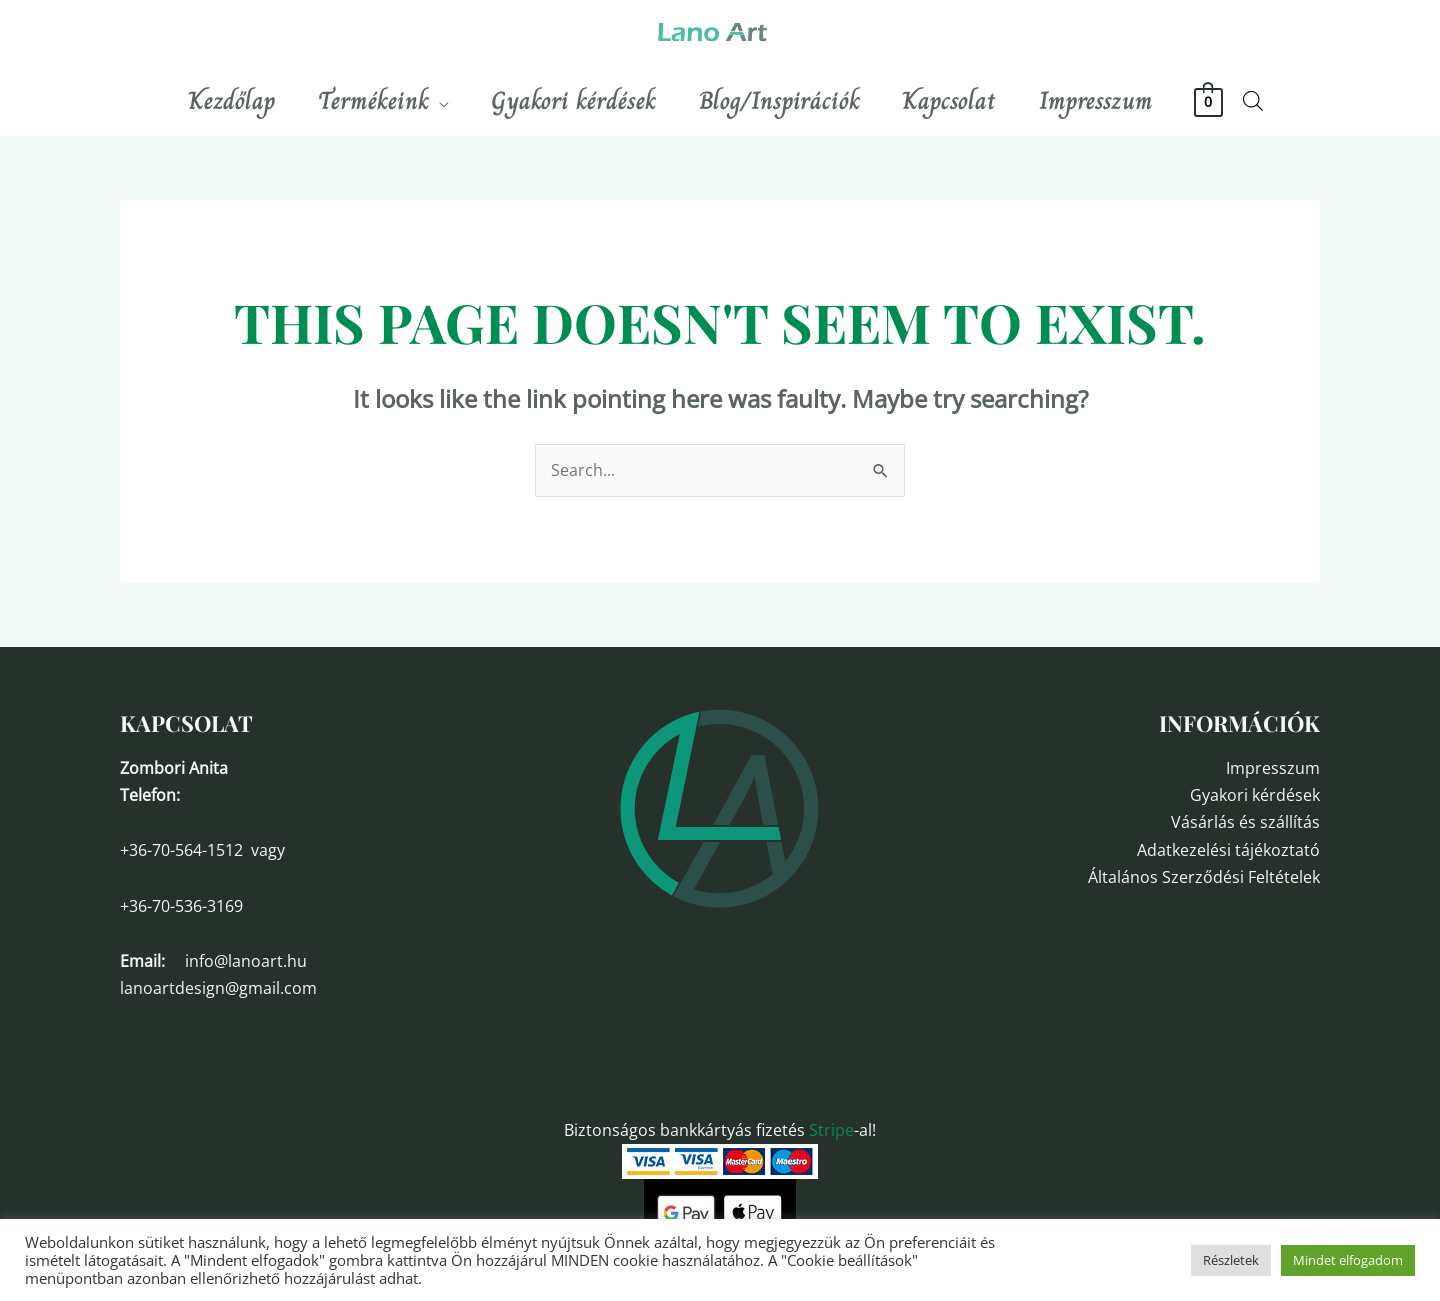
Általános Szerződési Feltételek (1204, 877)
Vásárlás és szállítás (1245, 822)
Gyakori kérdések (1255, 795)
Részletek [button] (1231, 1260)
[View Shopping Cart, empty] (1231, 101)
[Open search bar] (1275, 100)
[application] (428, 101)
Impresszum (1273, 768)
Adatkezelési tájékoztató (1228, 850)
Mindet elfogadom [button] (1348, 1260)
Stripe (831, 1130)
